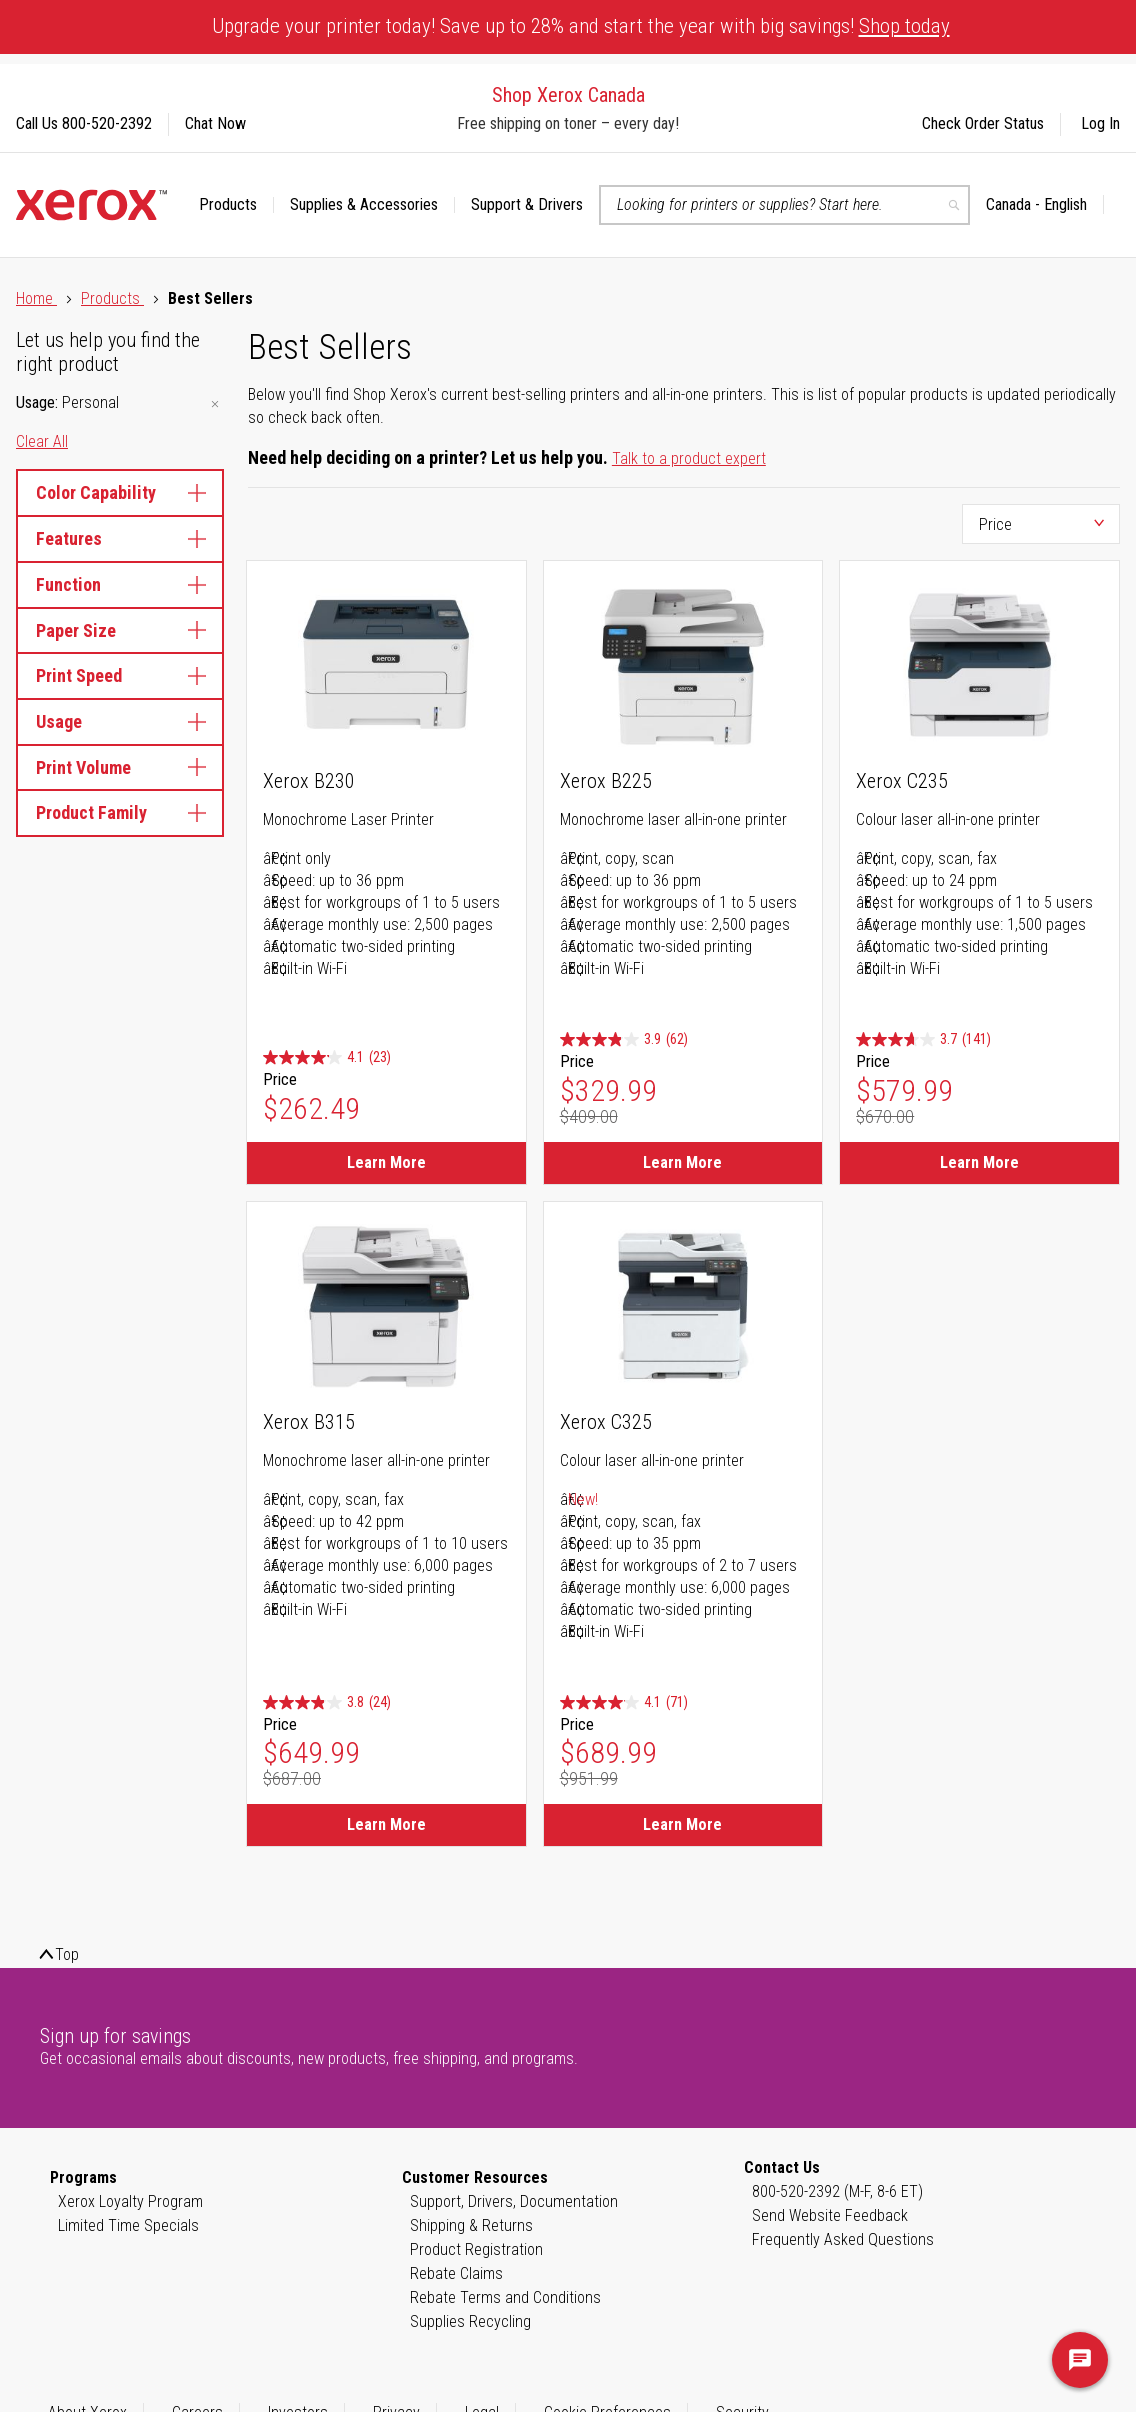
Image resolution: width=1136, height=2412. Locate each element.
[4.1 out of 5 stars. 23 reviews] (327, 1057)
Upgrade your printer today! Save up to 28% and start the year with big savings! (581, 26)
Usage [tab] (120, 721)
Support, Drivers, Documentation (514, 2201)
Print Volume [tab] (120, 767)
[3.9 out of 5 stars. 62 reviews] (624, 1039)
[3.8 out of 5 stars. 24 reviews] (327, 1702)
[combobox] (784, 205)
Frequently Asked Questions (843, 2239)
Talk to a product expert (689, 458)
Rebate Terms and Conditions (505, 2297)
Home (36, 298)
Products (112, 298)
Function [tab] (120, 584)
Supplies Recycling (470, 2321)
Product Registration (476, 2249)
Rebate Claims (456, 2273)
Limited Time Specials (128, 2225)
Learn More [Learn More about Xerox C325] (682, 1824)
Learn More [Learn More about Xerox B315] (386, 1824)
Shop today (904, 26)
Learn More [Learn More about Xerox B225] (682, 1162)
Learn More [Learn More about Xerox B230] (386, 1162)
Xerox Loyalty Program (130, 2201)
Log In (1100, 123)
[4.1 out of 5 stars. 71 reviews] (624, 1702)
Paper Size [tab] (120, 630)
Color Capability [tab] (120, 492)
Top (67, 1954)
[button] (1045, 205)
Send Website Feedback (830, 2215)
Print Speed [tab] (120, 675)
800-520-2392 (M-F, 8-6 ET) (837, 2191)
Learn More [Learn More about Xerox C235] (979, 1162)
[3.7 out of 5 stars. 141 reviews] (923, 1039)
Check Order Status (983, 123)
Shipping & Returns (471, 2225)
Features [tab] (120, 538)
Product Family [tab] (120, 812)
